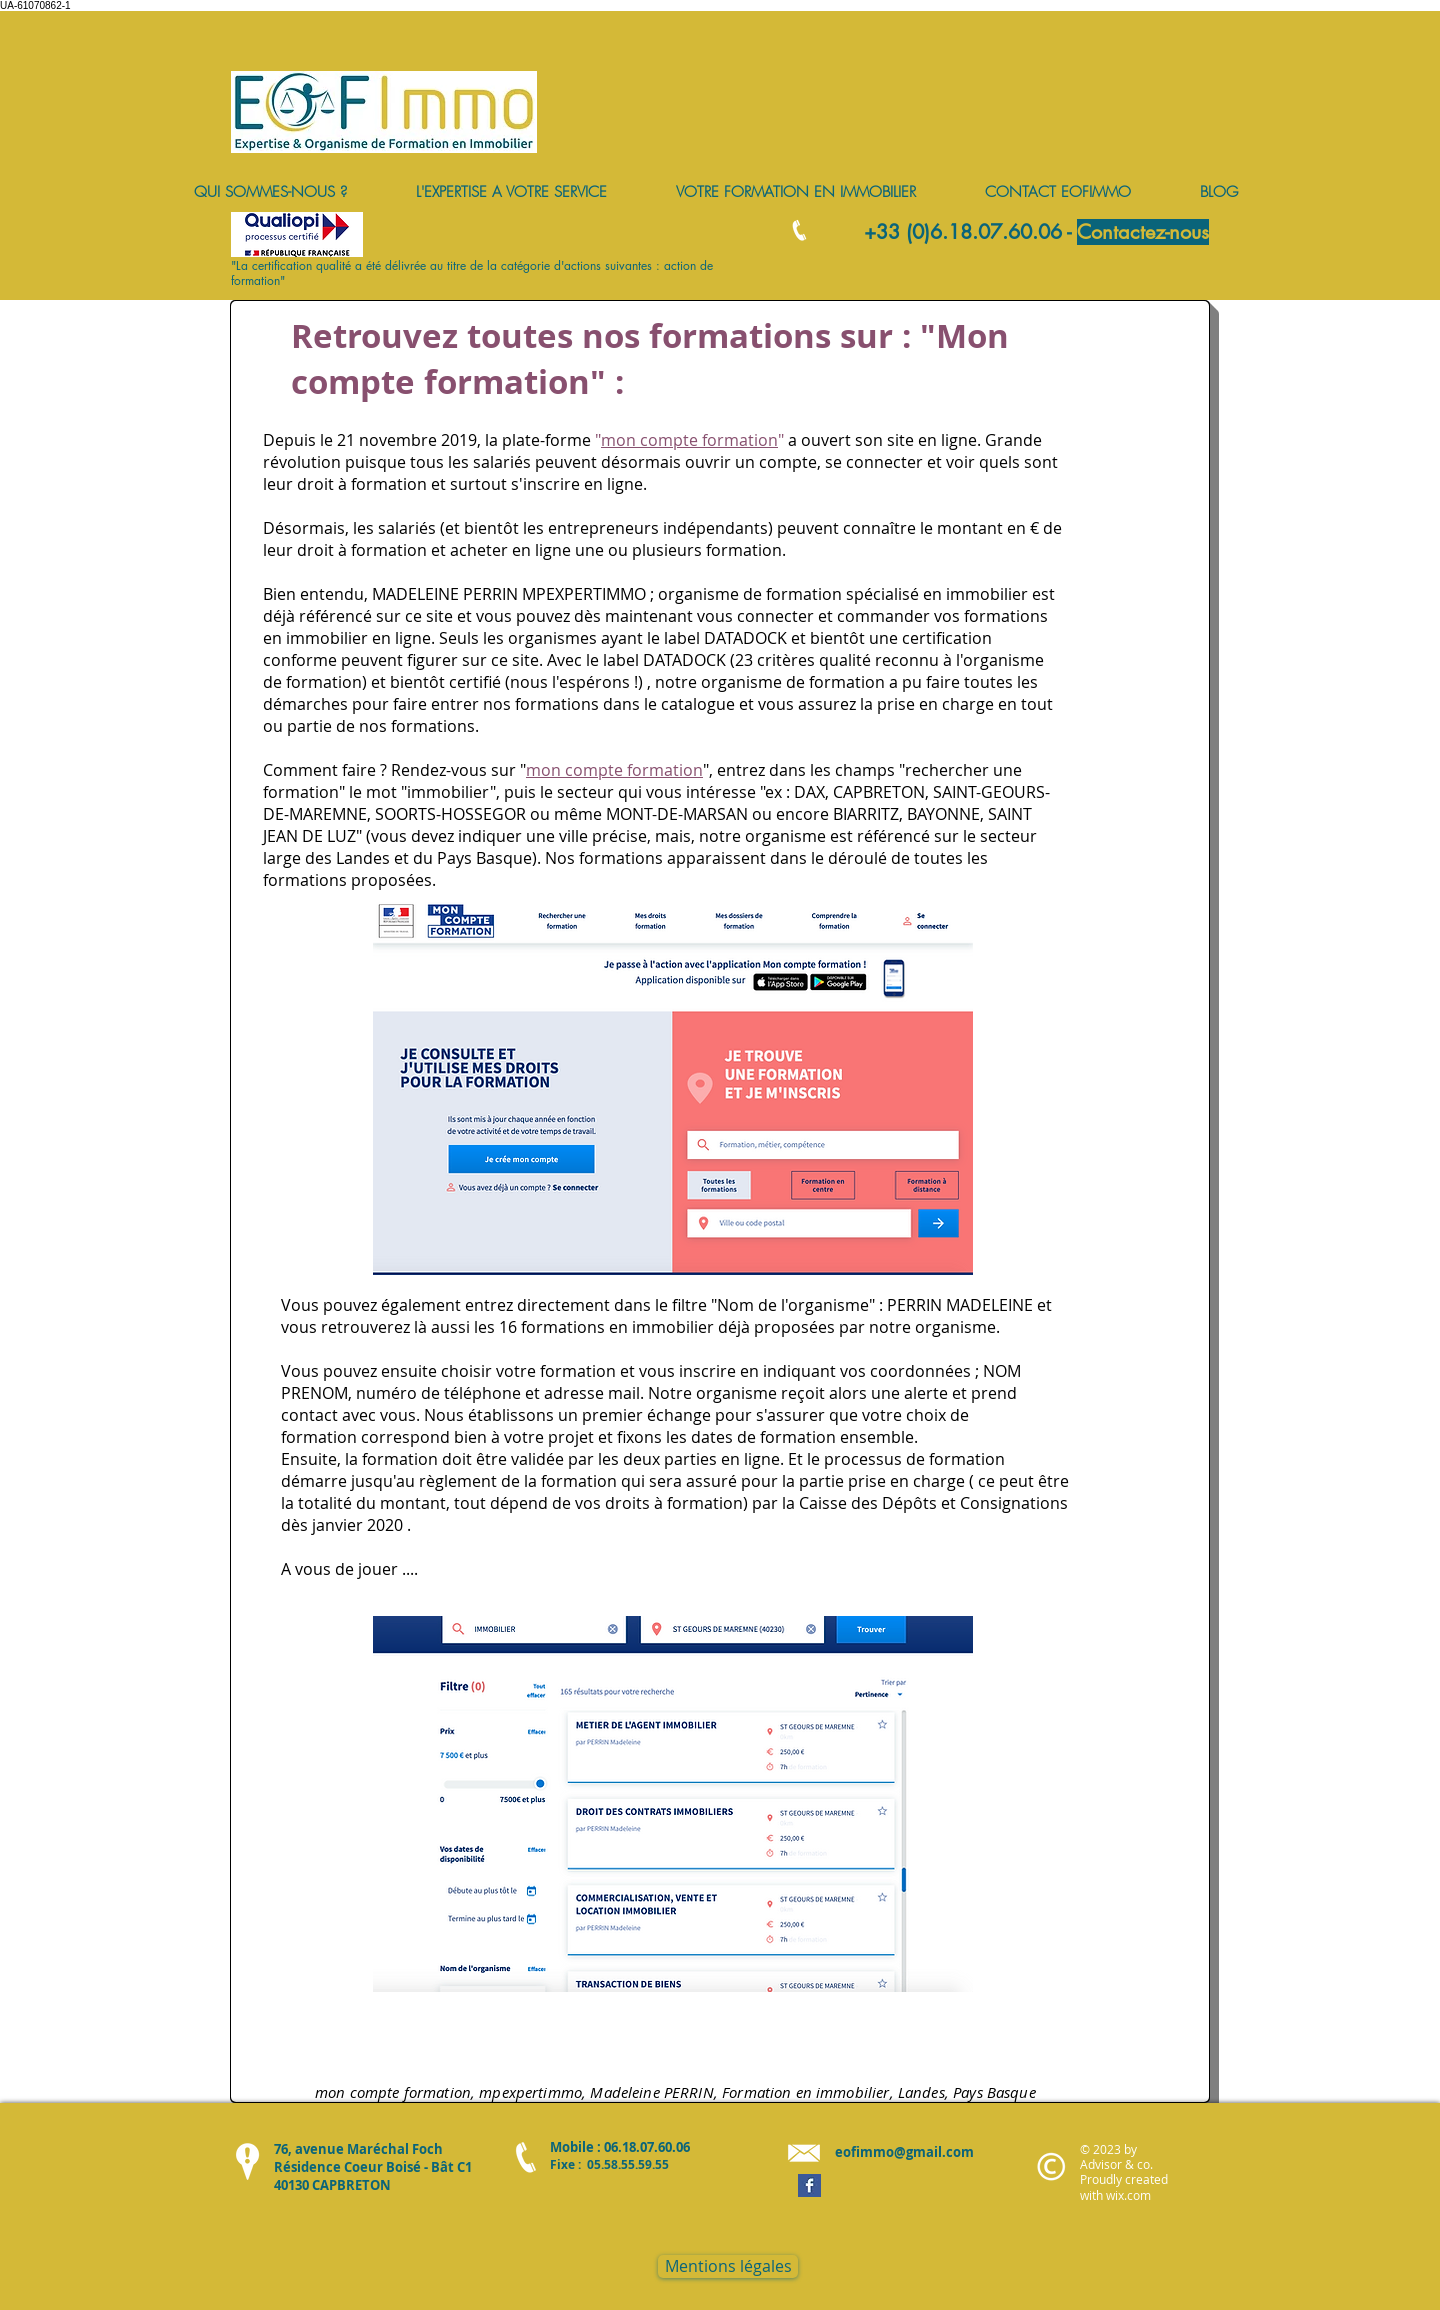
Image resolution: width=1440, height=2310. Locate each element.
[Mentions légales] (728, 2266)
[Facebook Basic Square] (809, 2185)
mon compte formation (689, 440)
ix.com (1133, 2195)
